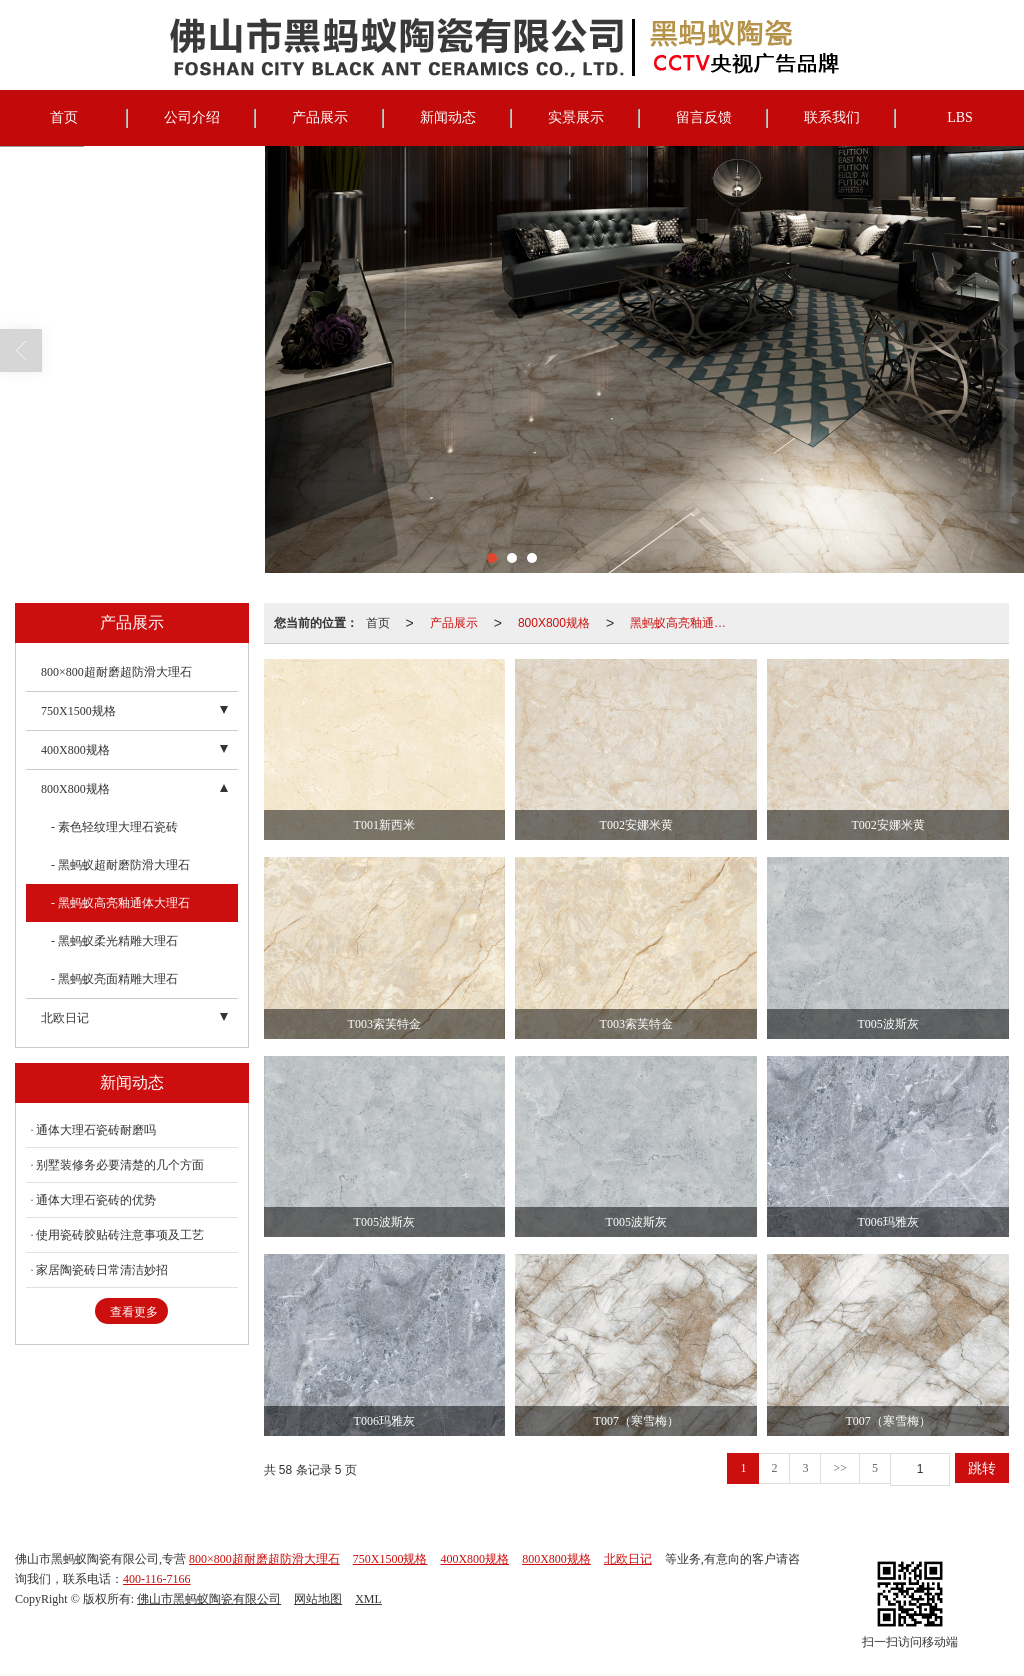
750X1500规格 (78, 711)
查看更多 (134, 1312)
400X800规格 (75, 750)
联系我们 (832, 117)
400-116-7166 (157, 1579)
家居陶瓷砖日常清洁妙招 (102, 1270)
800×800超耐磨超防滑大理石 (116, 672)
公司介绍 (192, 117)
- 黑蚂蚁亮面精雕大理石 (114, 979)
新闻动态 (448, 117)
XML (368, 1599)
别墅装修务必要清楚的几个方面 (120, 1165)
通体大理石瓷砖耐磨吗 (96, 1130)
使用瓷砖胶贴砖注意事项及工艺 (120, 1235)
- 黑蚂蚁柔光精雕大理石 (114, 941)
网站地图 (318, 1599)
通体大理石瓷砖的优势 (96, 1200)
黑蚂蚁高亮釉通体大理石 (684, 623)
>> (840, 1468)
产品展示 (320, 117)
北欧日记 (65, 1018)
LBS (960, 117)
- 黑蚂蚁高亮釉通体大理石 (120, 903)
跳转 (982, 1468)
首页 (64, 117)
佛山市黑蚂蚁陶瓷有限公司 (209, 1599)
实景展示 (576, 117)
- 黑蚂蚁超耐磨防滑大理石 (120, 865)
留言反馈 (704, 117)
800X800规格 (554, 623)
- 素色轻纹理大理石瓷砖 (114, 827)
